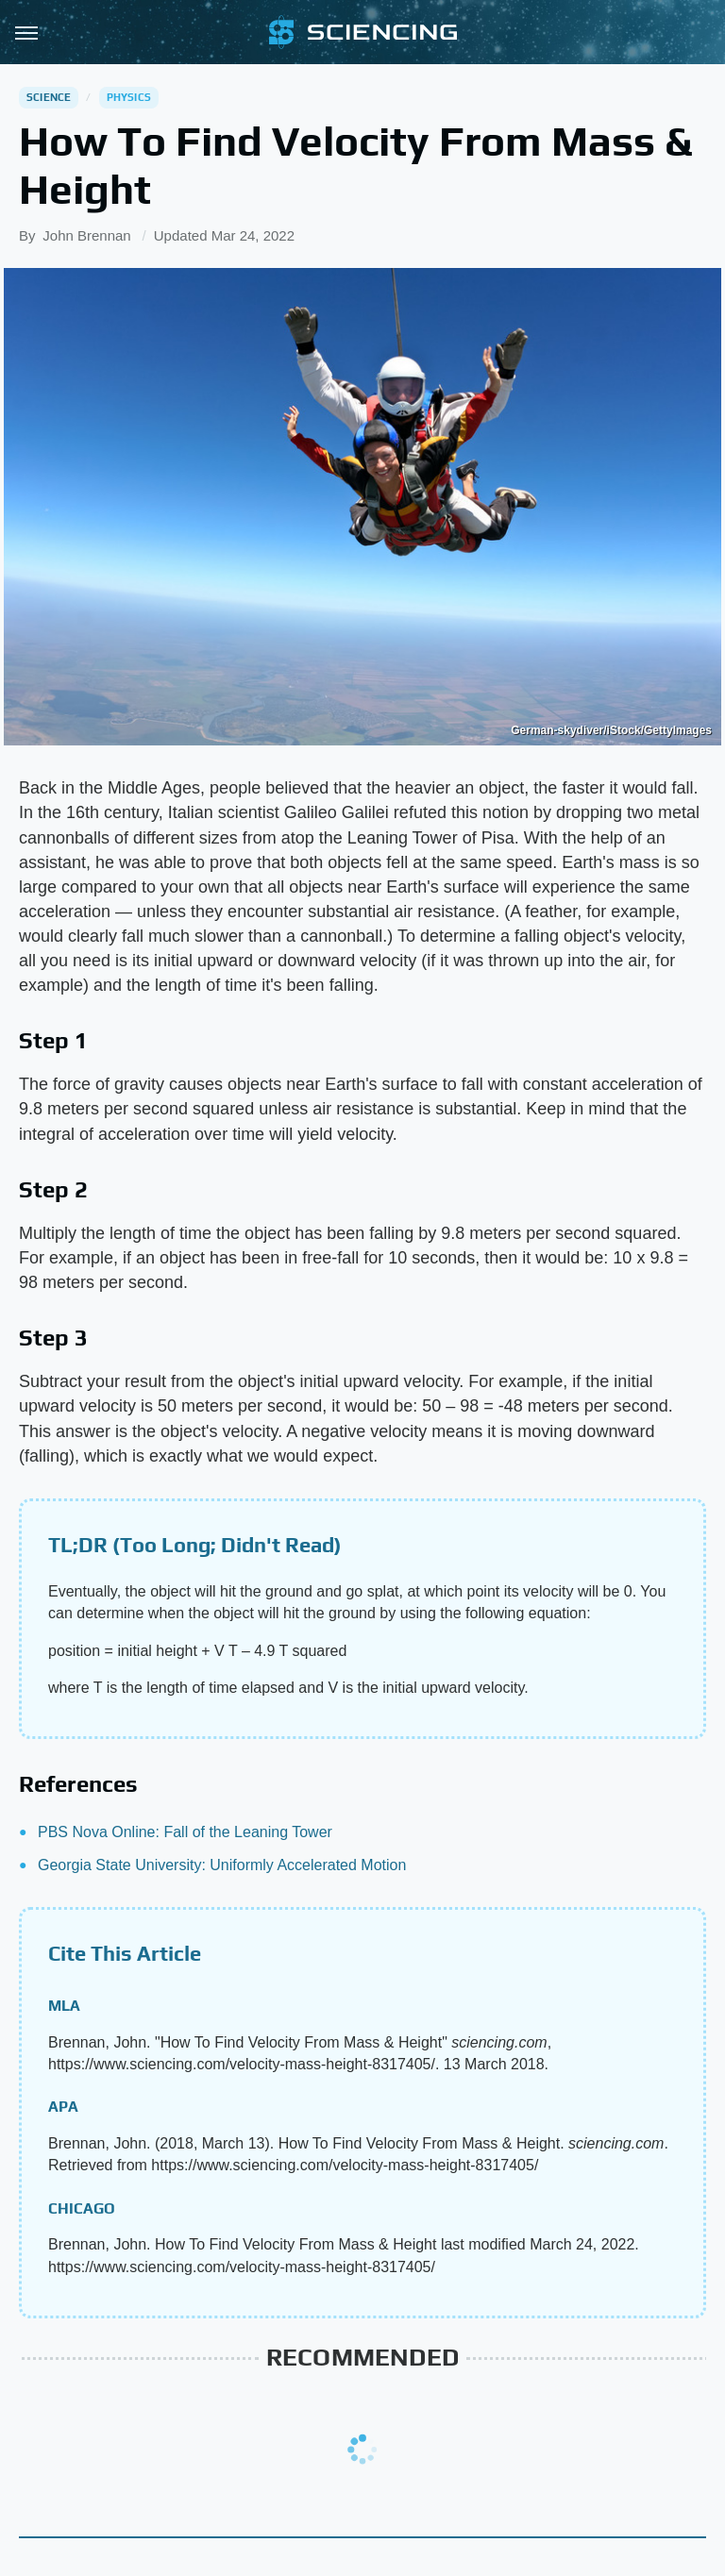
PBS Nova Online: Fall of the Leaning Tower (185, 1832)
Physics (129, 97)
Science (48, 97)
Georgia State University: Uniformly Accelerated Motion (222, 1865)
